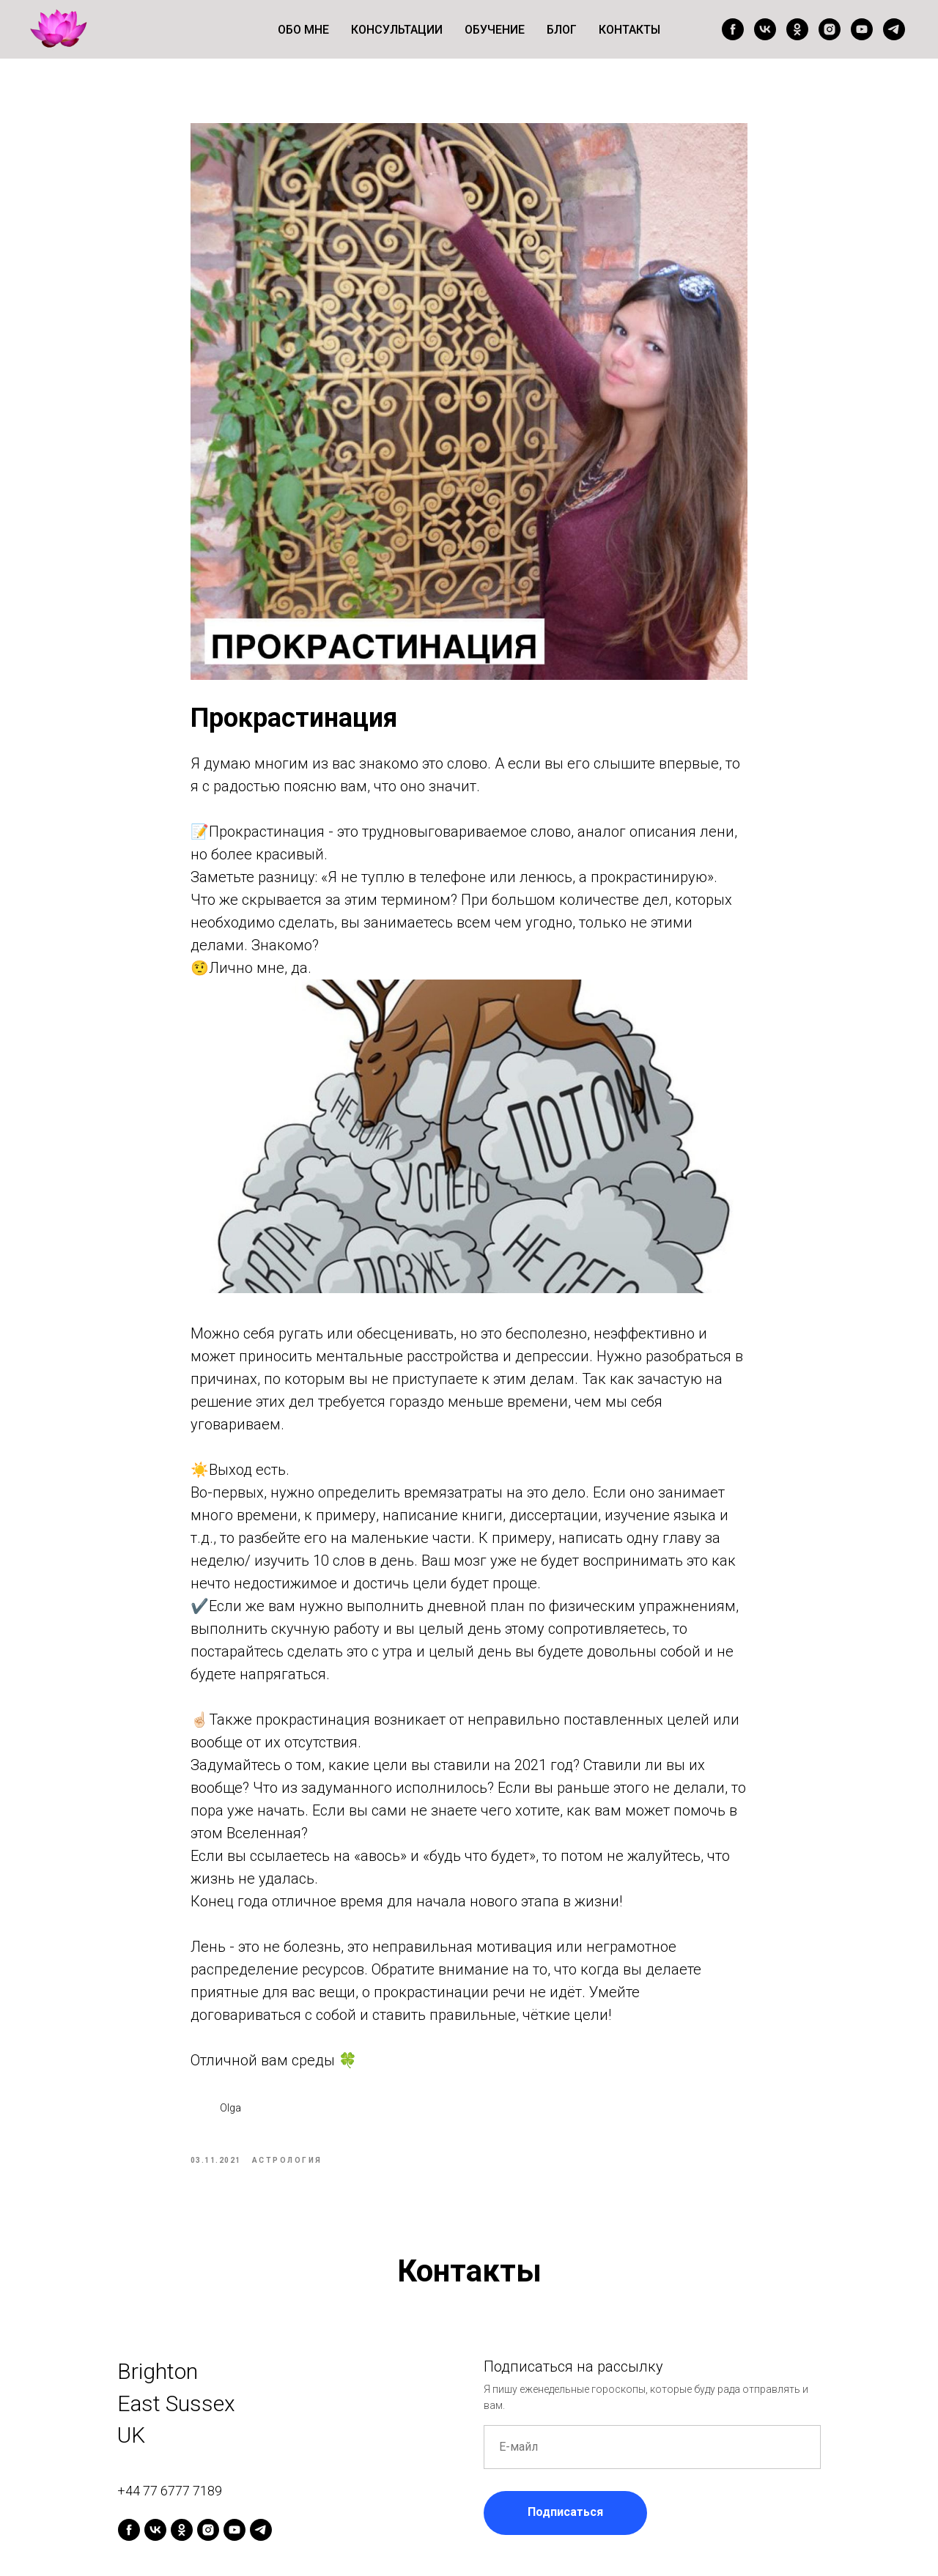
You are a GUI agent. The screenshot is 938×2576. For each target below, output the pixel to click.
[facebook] (733, 29)
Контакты (629, 30)
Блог (562, 30)
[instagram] (830, 29)
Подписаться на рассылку (573, 2377)
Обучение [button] (495, 30)
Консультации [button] (397, 30)
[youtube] (862, 29)
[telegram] (894, 29)
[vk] (765, 29)
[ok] (797, 29)
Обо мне (303, 30)
